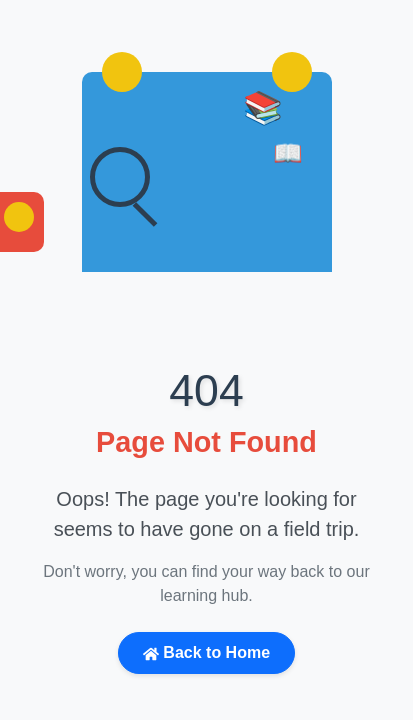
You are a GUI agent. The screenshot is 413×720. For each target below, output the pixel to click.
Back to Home (206, 653)
